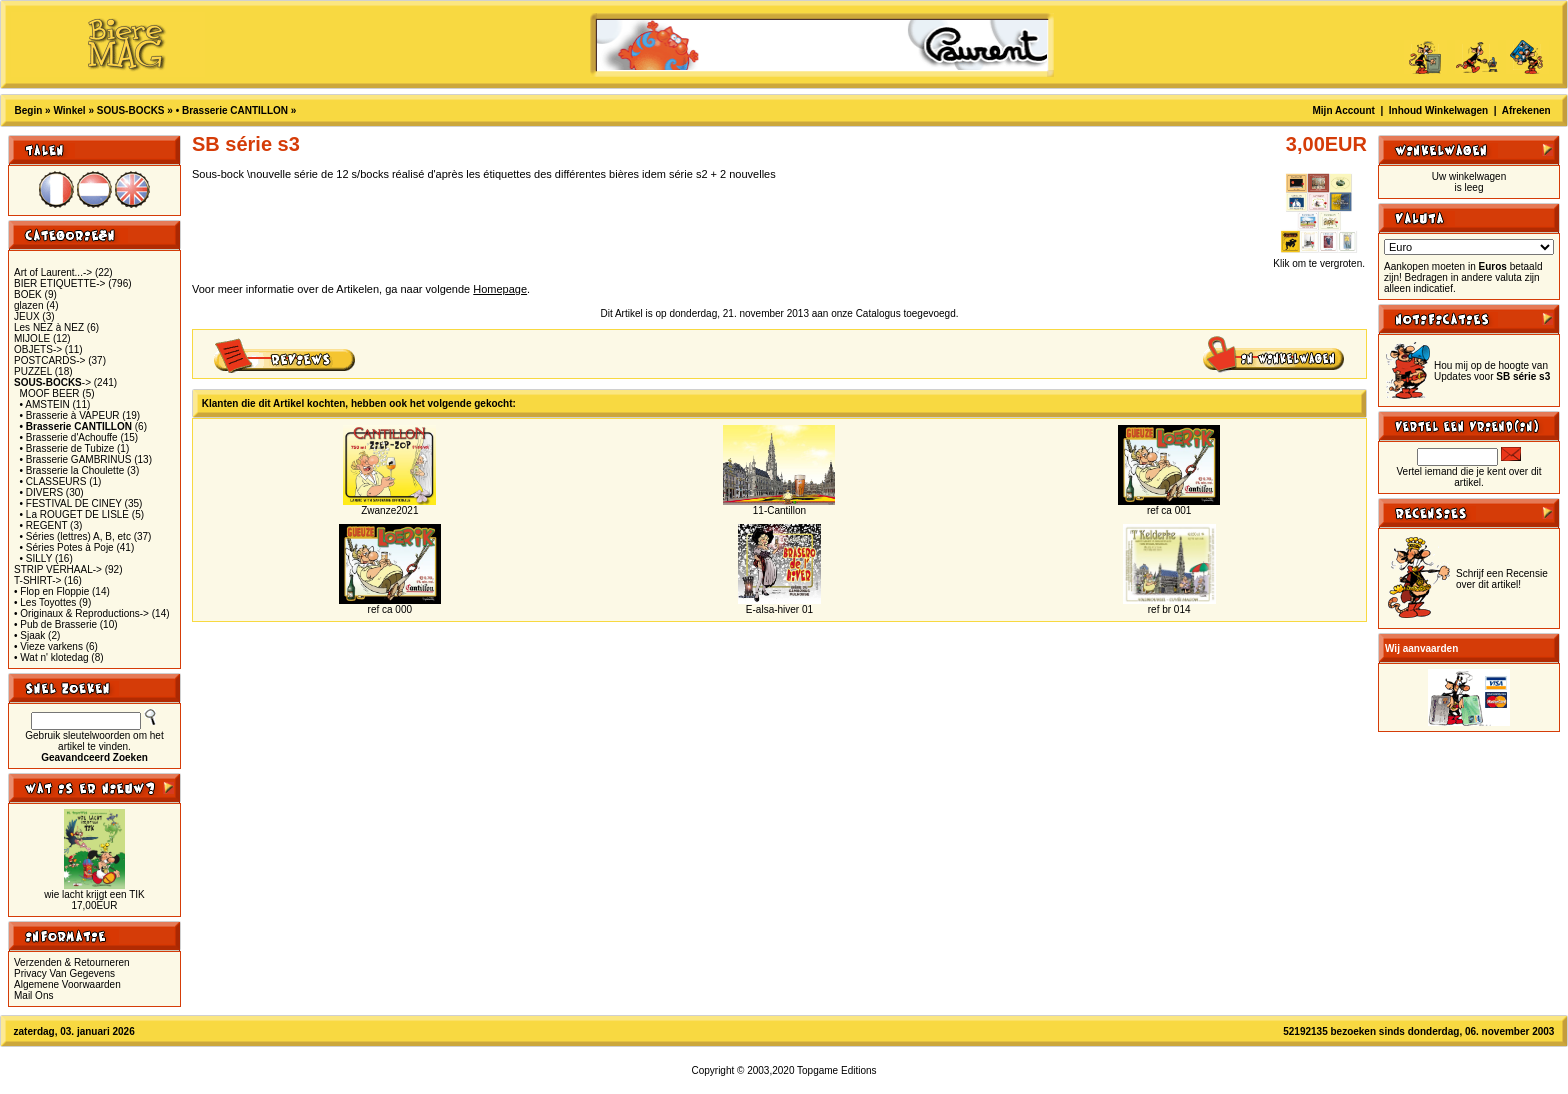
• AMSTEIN (45, 404)
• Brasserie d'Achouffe (69, 437)
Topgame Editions (837, 1070)
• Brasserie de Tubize (67, 448)
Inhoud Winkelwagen (1438, 110)
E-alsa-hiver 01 (779, 609)
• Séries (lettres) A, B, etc (75, 536)
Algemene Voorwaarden (67, 984)
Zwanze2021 (389, 510)
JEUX (27, 316)
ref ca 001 (1169, 510)
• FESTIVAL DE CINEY (71, 503)
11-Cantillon (779, 510)
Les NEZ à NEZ (49, 327)
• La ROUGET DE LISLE (74, 514)
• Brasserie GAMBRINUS (76, 459)
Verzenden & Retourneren (72, 962)
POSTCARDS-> (49, 360)
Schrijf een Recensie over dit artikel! (1502, 579)
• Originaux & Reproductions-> (81, 613)
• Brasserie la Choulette (72, 470)
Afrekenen (1526, 110)
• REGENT (44, 525)
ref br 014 (1169, 609)
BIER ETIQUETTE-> (59, 283)
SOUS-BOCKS (131, 110)
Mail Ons (33, 995)
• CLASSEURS (53, 481)
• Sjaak (29, 635)
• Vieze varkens (48, 646)
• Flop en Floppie (51, 591)
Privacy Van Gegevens (64, 973)
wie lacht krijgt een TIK (94, 894)
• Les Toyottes (45, 602)
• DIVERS (42, 492)
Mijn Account (1344, 110)
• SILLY (36, 558)
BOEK (28, 294)
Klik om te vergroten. (1319, 259)
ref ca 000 (390, 609)
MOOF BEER (50, 393)
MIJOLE (32, 338)
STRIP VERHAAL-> (58, 569)
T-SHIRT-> (37, 580)
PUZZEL (33, 371)
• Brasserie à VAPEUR (70, 415)
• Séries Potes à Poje (67, 547)
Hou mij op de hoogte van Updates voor (1492, 371)
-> (52, 382)
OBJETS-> (38, 349)
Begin (29, 110)
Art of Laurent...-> (53, 272)
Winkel (69, 110)
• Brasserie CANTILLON (232, 110)
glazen (28, 305)
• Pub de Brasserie (55, 624)
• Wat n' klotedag (51, 657)
